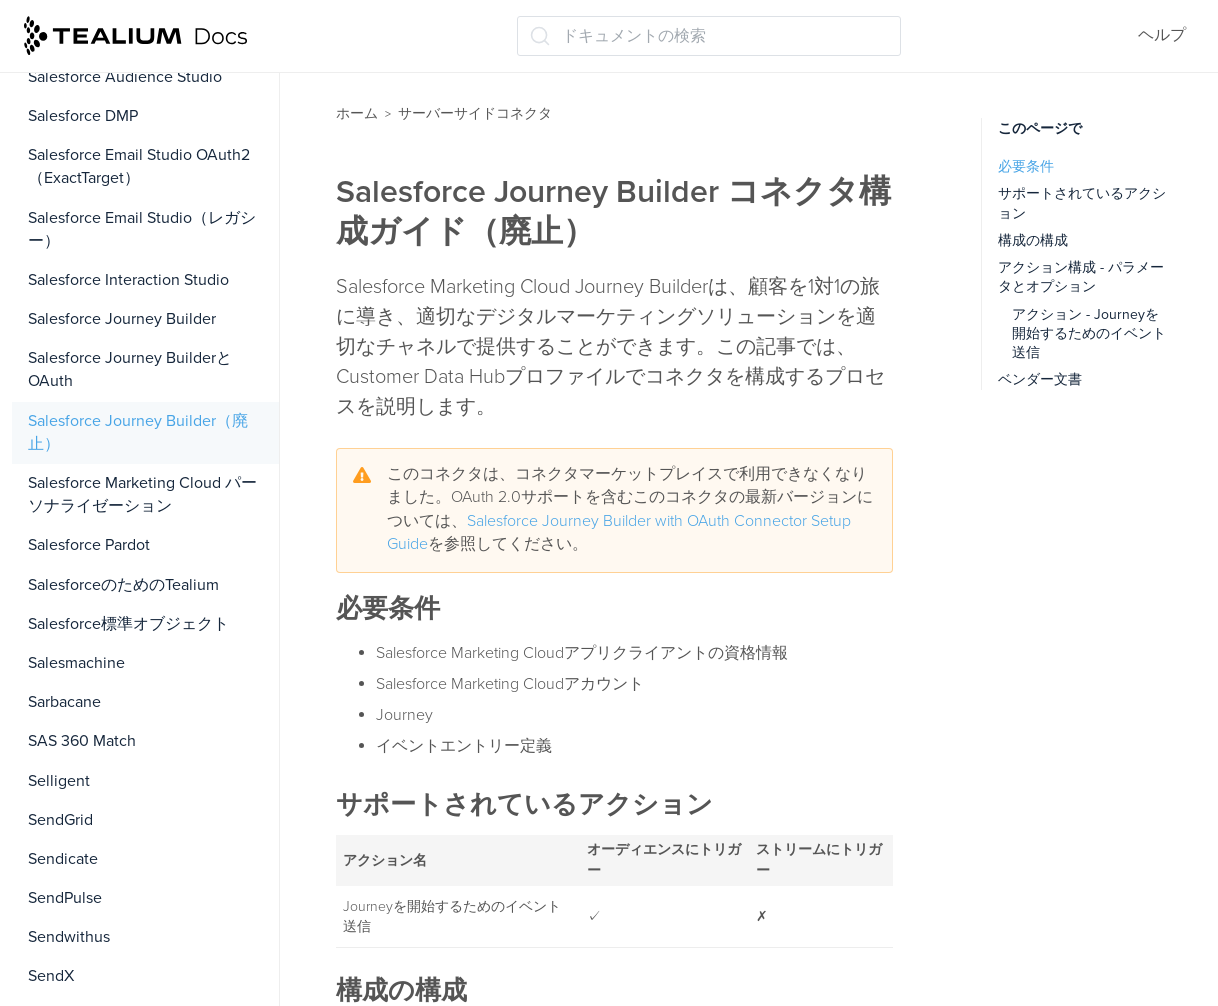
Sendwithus (69, 937)
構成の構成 (1033, 240)
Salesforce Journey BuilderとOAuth (130, 369)
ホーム (357, 113)
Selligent (59, 781)
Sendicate (63, 859)
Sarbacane (64, 702)
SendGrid (60, 820)
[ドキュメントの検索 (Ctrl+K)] (709, 36)
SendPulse (65, 898)
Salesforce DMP (83, 116)
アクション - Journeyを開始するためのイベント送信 (1089, 334)
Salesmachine (76, 663)
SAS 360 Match (82, 741)
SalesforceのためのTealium (123, 585)
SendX (51, 976)
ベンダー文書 (1040, 379)
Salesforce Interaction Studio (128, 280)
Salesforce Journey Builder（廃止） (138, 432)
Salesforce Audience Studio (125, 77)
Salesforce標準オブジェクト (128, 624)
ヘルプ (1162, 35)
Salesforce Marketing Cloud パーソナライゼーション (142, 494)
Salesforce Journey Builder (122, 319)
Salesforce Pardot (89, 545)
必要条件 (1026, 166)
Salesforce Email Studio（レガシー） (142, 229)
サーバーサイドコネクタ (475, 113)
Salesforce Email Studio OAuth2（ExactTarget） (139, 166)
